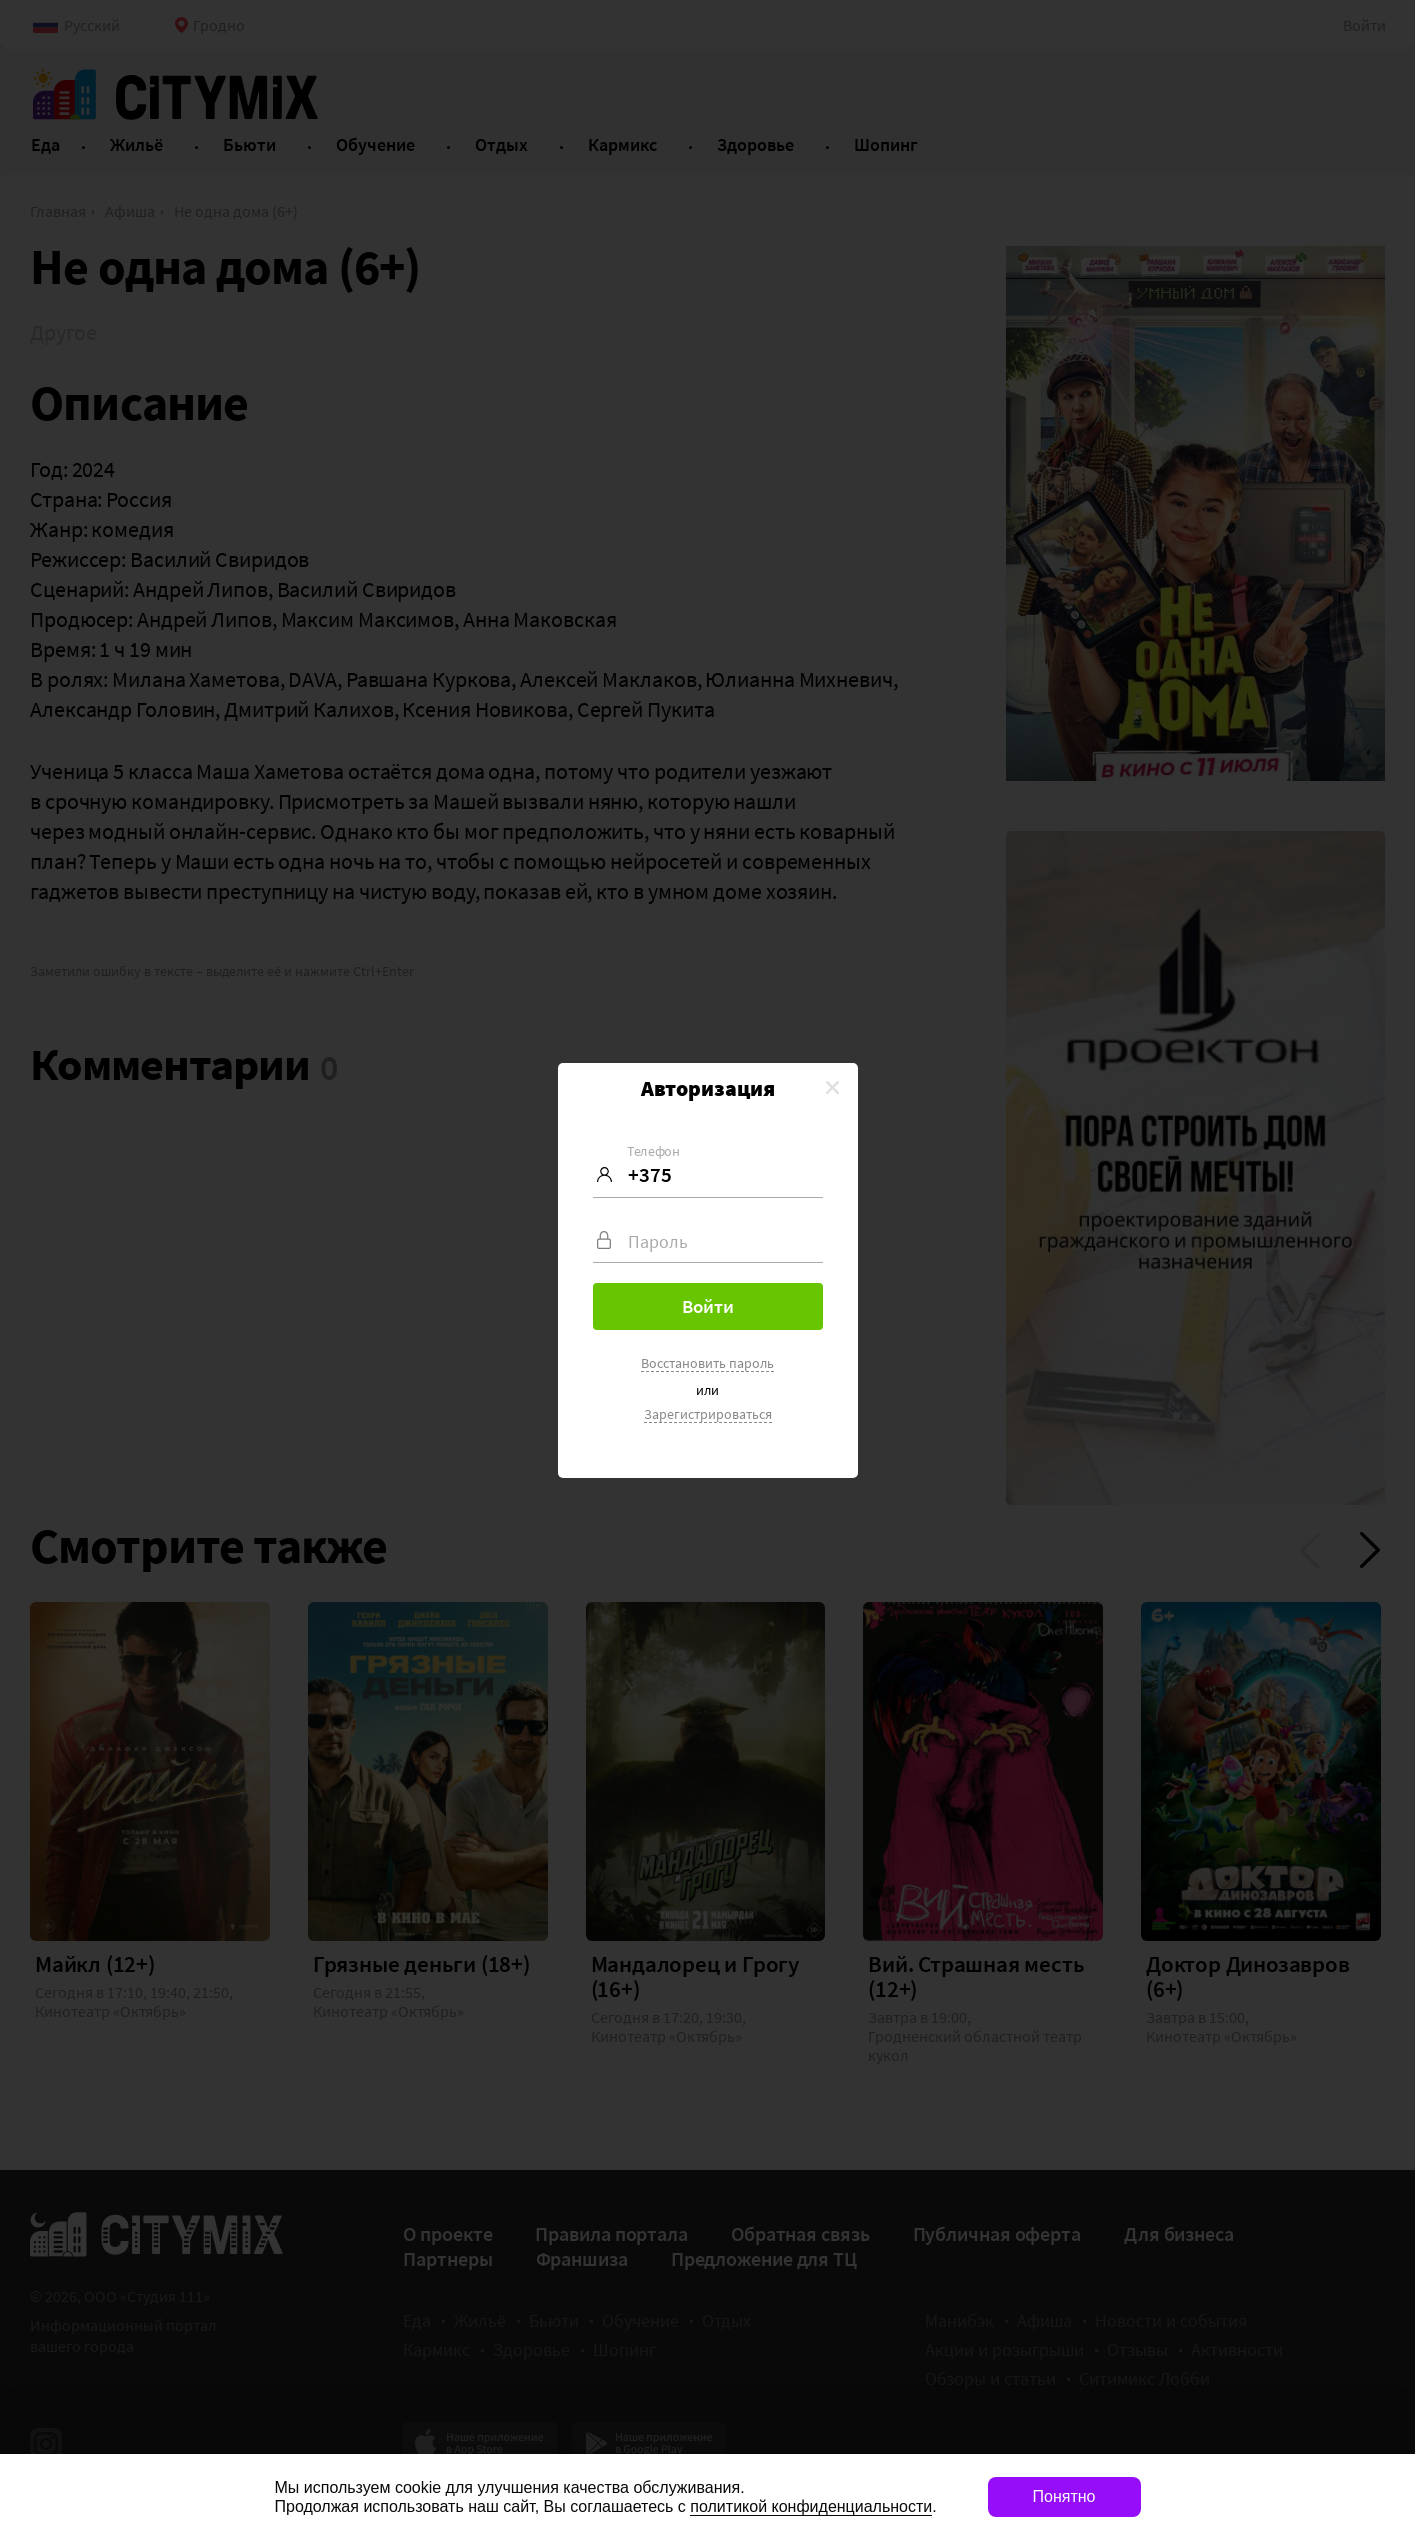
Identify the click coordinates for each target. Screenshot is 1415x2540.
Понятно (1064, 2496)
